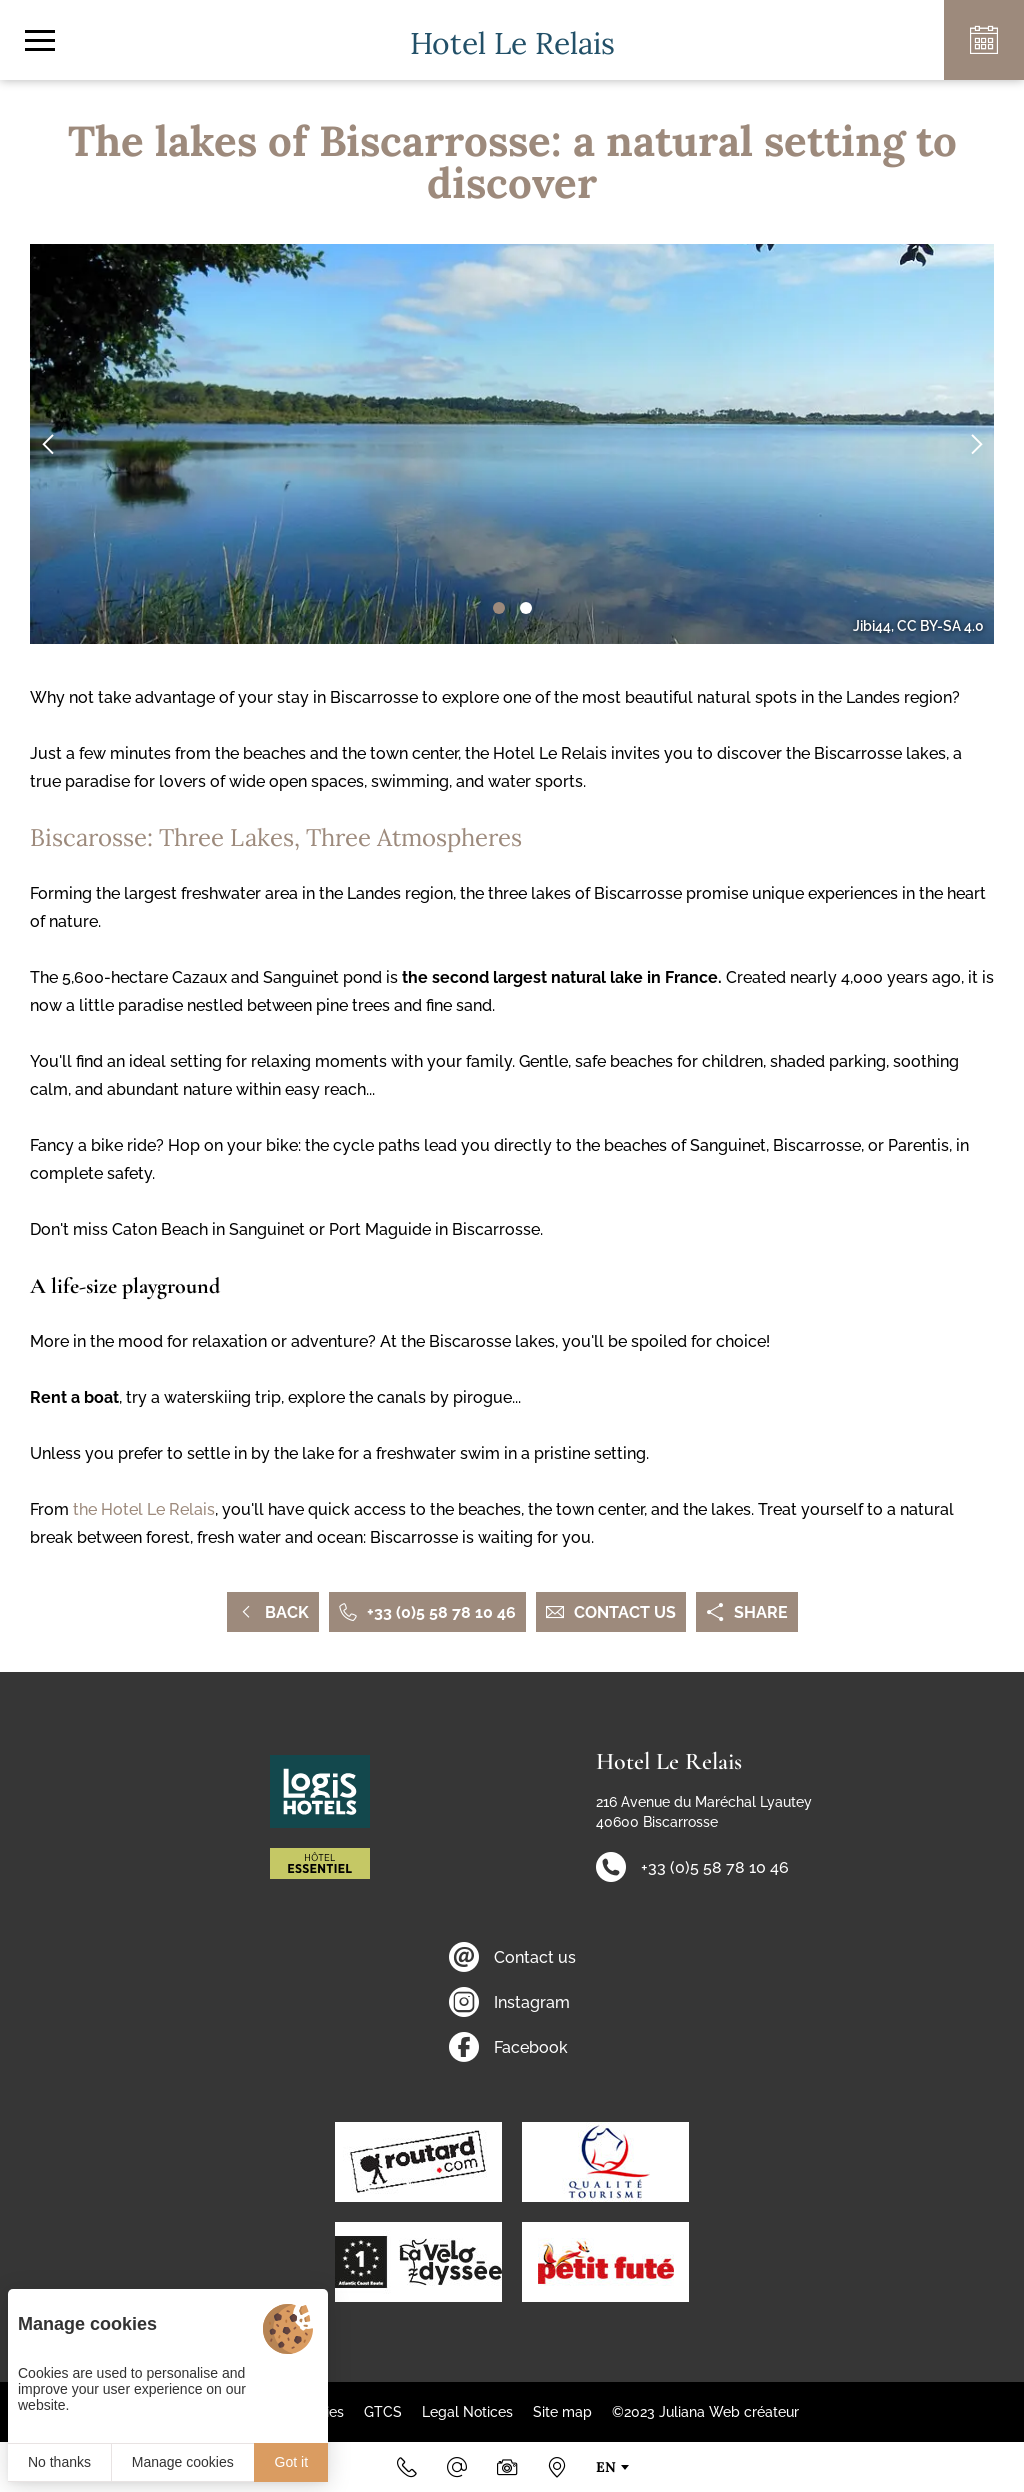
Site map (562, 2412)
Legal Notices (467, 2412)
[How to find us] (557, 2467)
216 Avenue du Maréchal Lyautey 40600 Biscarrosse (704, 1812)
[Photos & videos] (507, 2467)
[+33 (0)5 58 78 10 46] (407, 2467)
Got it (291, 2462)
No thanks (59, 2462)
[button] (499, 608)
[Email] (457, 2467)
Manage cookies (183, 2462)
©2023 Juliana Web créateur (705, 2412)
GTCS (383, 2412)
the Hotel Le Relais (142, 1509)
